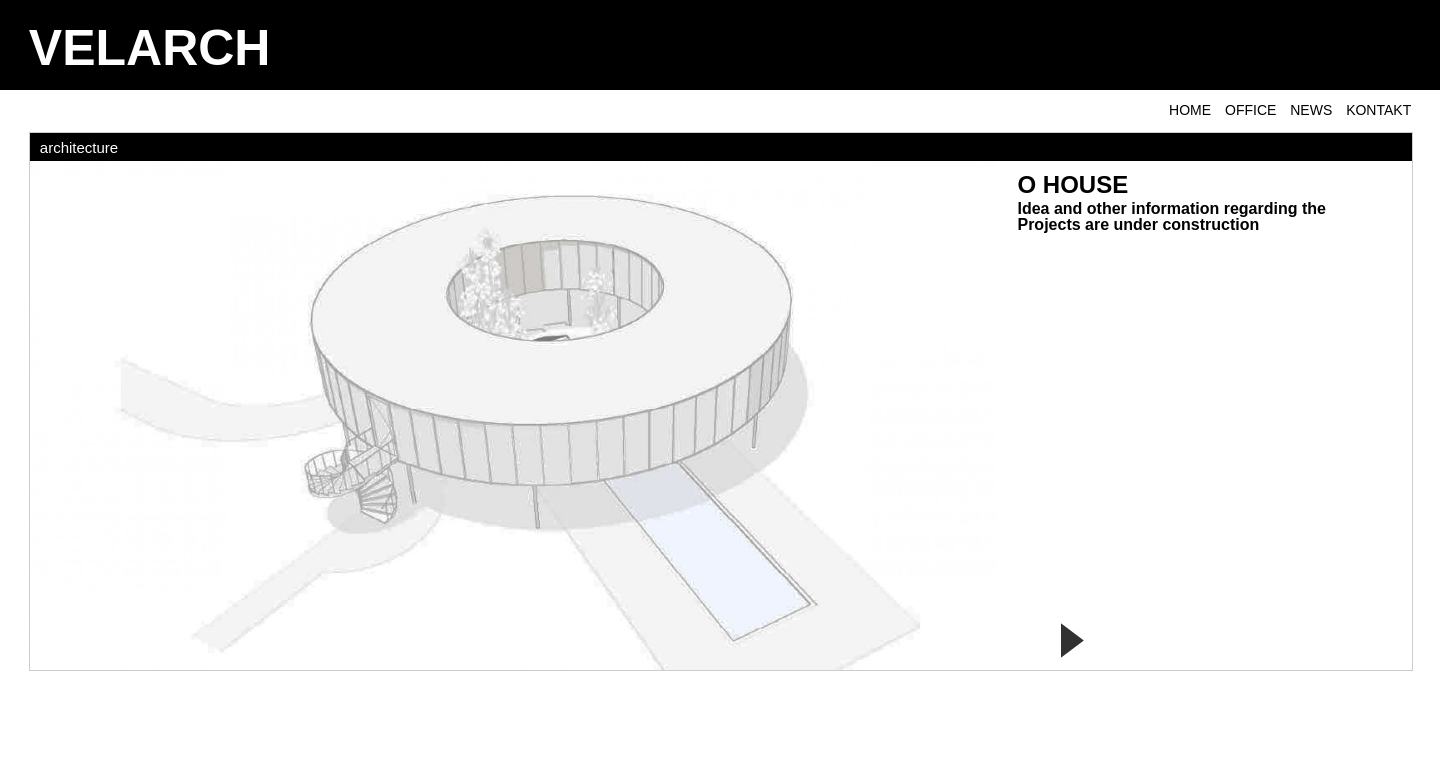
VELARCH (150, 48)
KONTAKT (1378, 110)
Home (1190, 110)
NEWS (1311, 110)
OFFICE (1250, 110)
